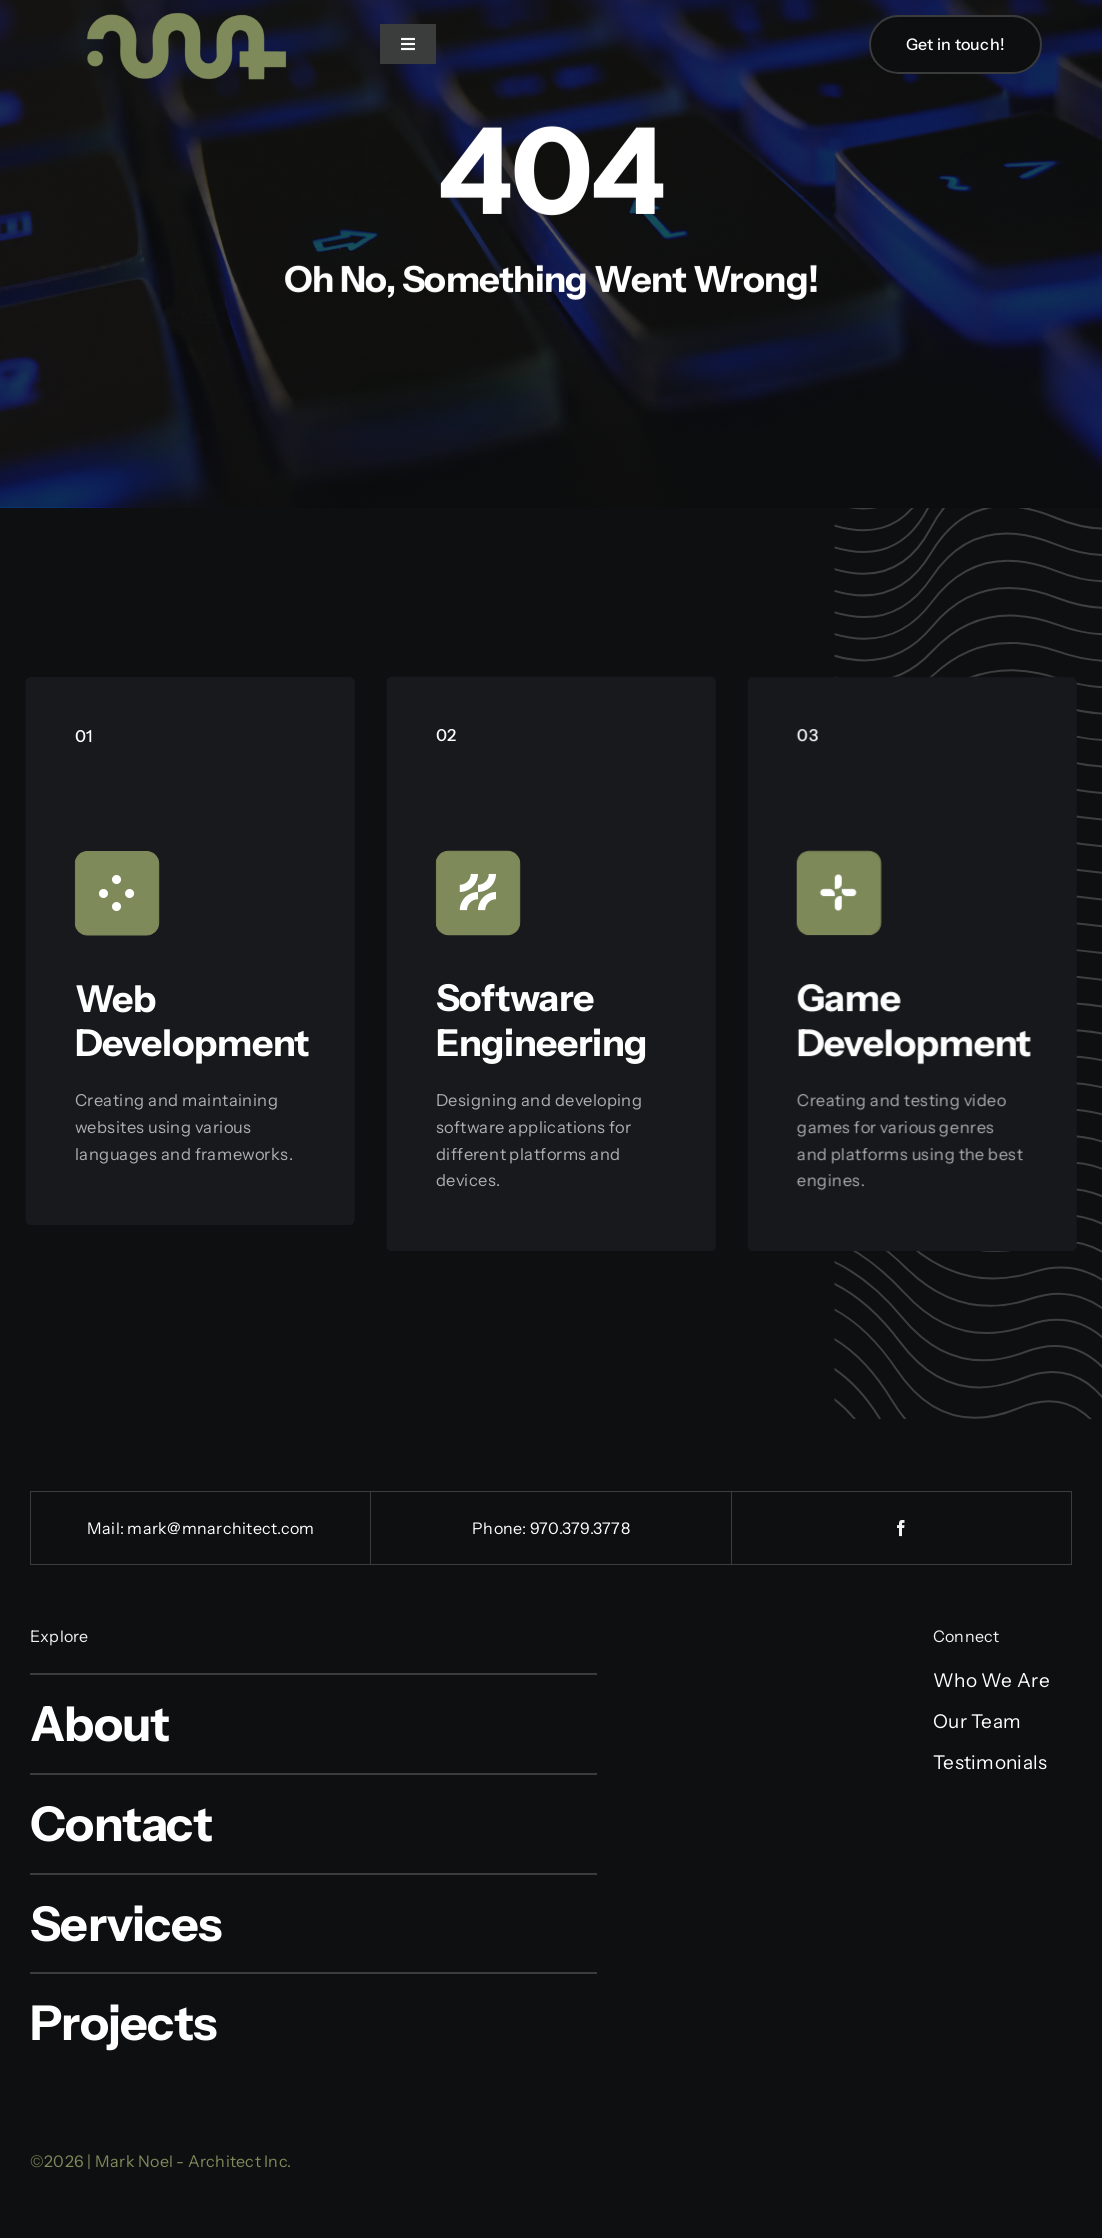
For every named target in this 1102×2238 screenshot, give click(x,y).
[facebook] (901, 1528)
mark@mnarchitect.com (220, 1528)
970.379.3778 (580, 1528)
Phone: (501, 1528)
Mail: (107, 1528)
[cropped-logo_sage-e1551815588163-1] (180, 11)
